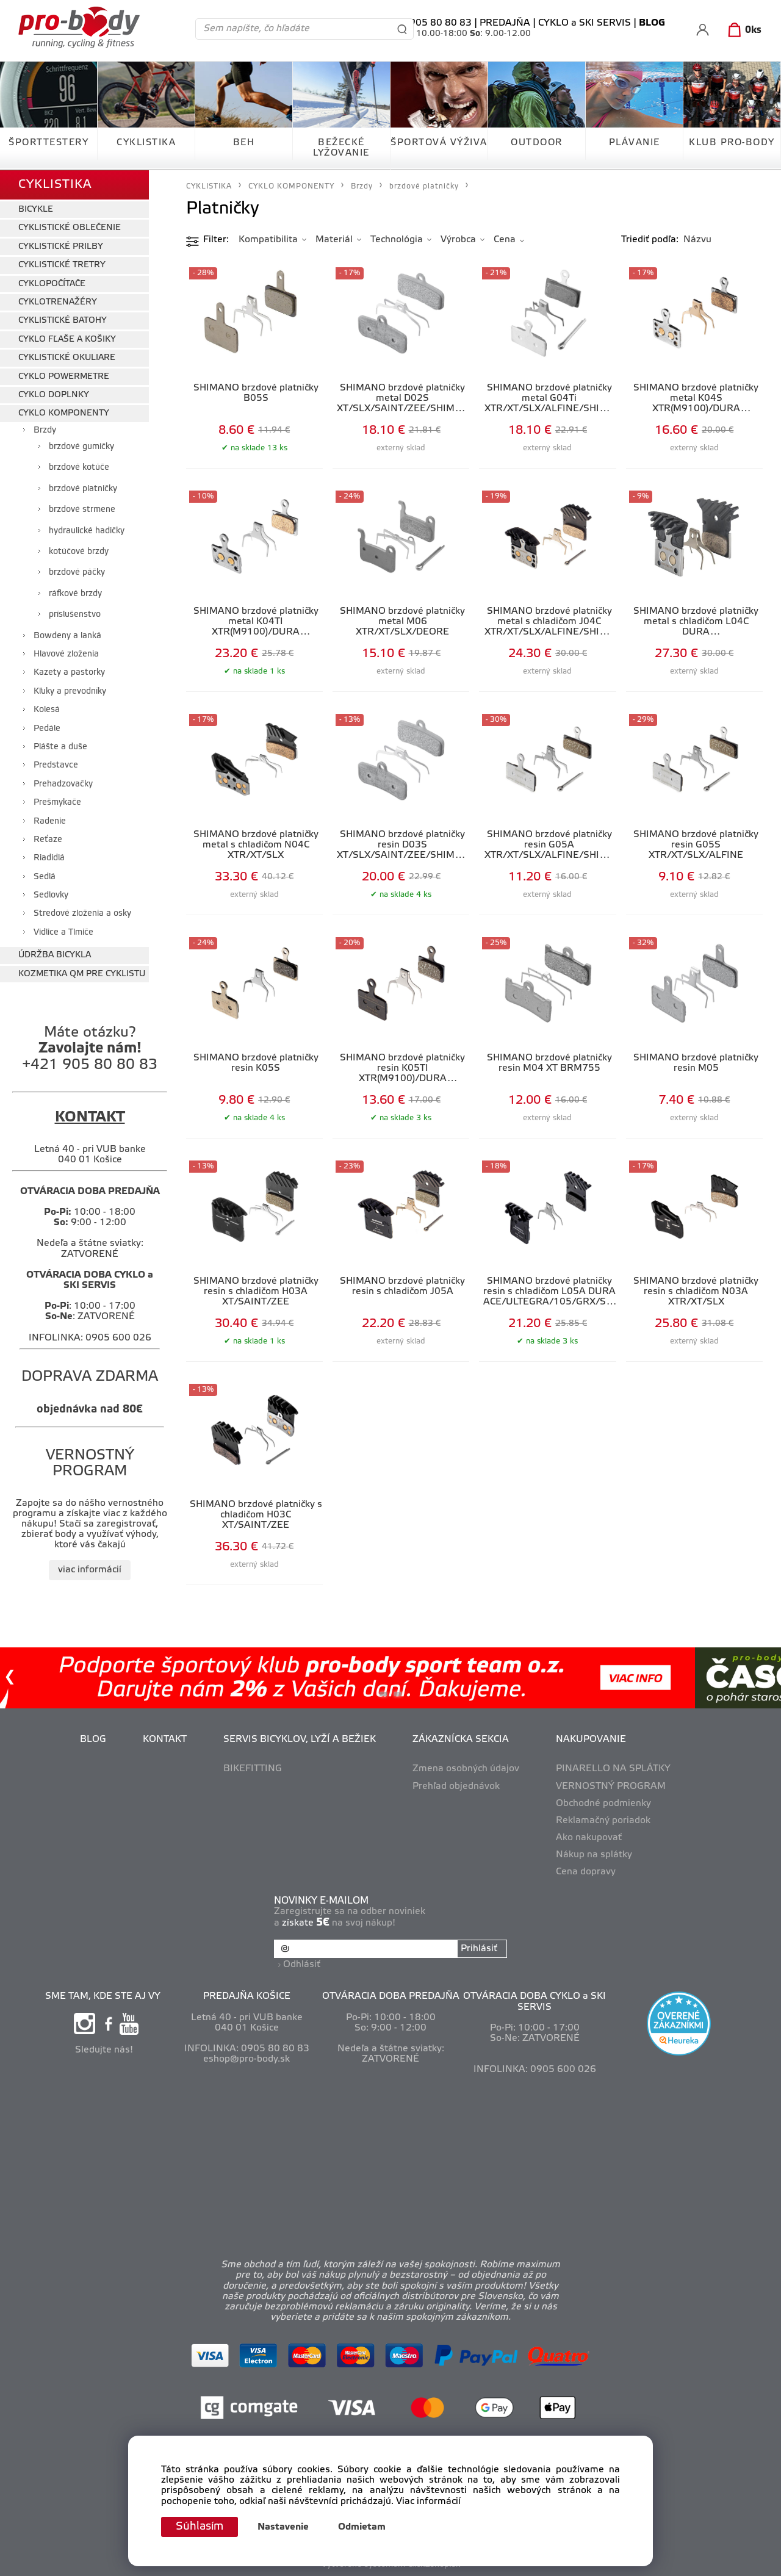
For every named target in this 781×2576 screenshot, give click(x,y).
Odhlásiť (301, 1964)
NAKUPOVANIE (591, 1739)
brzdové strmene (82, 510)
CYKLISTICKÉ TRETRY (62, 265)
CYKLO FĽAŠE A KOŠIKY (67, 340)
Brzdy (45, 430)
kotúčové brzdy (79, 552)
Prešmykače (57, 803)
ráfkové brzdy (75, 594)
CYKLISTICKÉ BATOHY (62, 321)
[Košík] (742, 30)
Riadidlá (49, 858)
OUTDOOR (537, 143)
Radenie (50, 822)
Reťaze (48, 840)
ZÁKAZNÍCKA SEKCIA (460, 1739)
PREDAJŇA (505, 23)
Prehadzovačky (63, 784)
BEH (244, 143)
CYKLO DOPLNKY (53, 395)
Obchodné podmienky (603, 1803)
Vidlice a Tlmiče (63, 933)
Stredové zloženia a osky (82, 914)
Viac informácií (428, 2501)
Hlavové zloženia (66, 654)
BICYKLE (35, 210)
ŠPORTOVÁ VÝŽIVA (439, 143)
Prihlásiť (479, 1949)
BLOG (93, 1739)
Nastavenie (283, 2527)
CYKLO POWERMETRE (63, 377)
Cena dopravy (586, 1872)
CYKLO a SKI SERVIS (584, 23)
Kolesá (47, 710)
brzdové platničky (83, 489)
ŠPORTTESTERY (48, 143)
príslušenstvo (75, 615)
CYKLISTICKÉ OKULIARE (66, 358)
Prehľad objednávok (456, 1786)
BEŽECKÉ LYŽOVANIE (341, 148)
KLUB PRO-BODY (732, 143)
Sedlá (45, 877)
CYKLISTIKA (146, 143)
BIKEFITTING (252, 1769)
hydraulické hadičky (86, 531)
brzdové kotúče (79, 468)
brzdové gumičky (81, 447)
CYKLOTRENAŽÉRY (57, 302)
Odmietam (362, 2527)
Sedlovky (51, 895)
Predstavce (56, 765)
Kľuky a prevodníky (70, 692)
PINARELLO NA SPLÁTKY (613, 1769)
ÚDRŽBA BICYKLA (54, 955)
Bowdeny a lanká (67, 636)
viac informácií (89, 1570)
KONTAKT (165, 1739)
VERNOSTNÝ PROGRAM (611, 1786)
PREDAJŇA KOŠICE (246, 1996)
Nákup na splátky (594, 1855)
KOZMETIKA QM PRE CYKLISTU (81, 974)
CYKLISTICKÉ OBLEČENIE (69, 228)
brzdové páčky (77, 573)
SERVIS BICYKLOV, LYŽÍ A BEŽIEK (299, 1739)
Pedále (47, 729)
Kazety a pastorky (69, 673)
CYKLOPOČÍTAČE (51, 284)
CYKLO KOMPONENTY (63, 413)
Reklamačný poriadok (603, 1820)
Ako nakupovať (589, 1837)
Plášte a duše (60, 747)
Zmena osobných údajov (465, 1769)
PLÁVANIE (634, 143)
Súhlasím (199, 2526)
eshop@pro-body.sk (246, 2059)
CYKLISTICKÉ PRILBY (60, 247)
